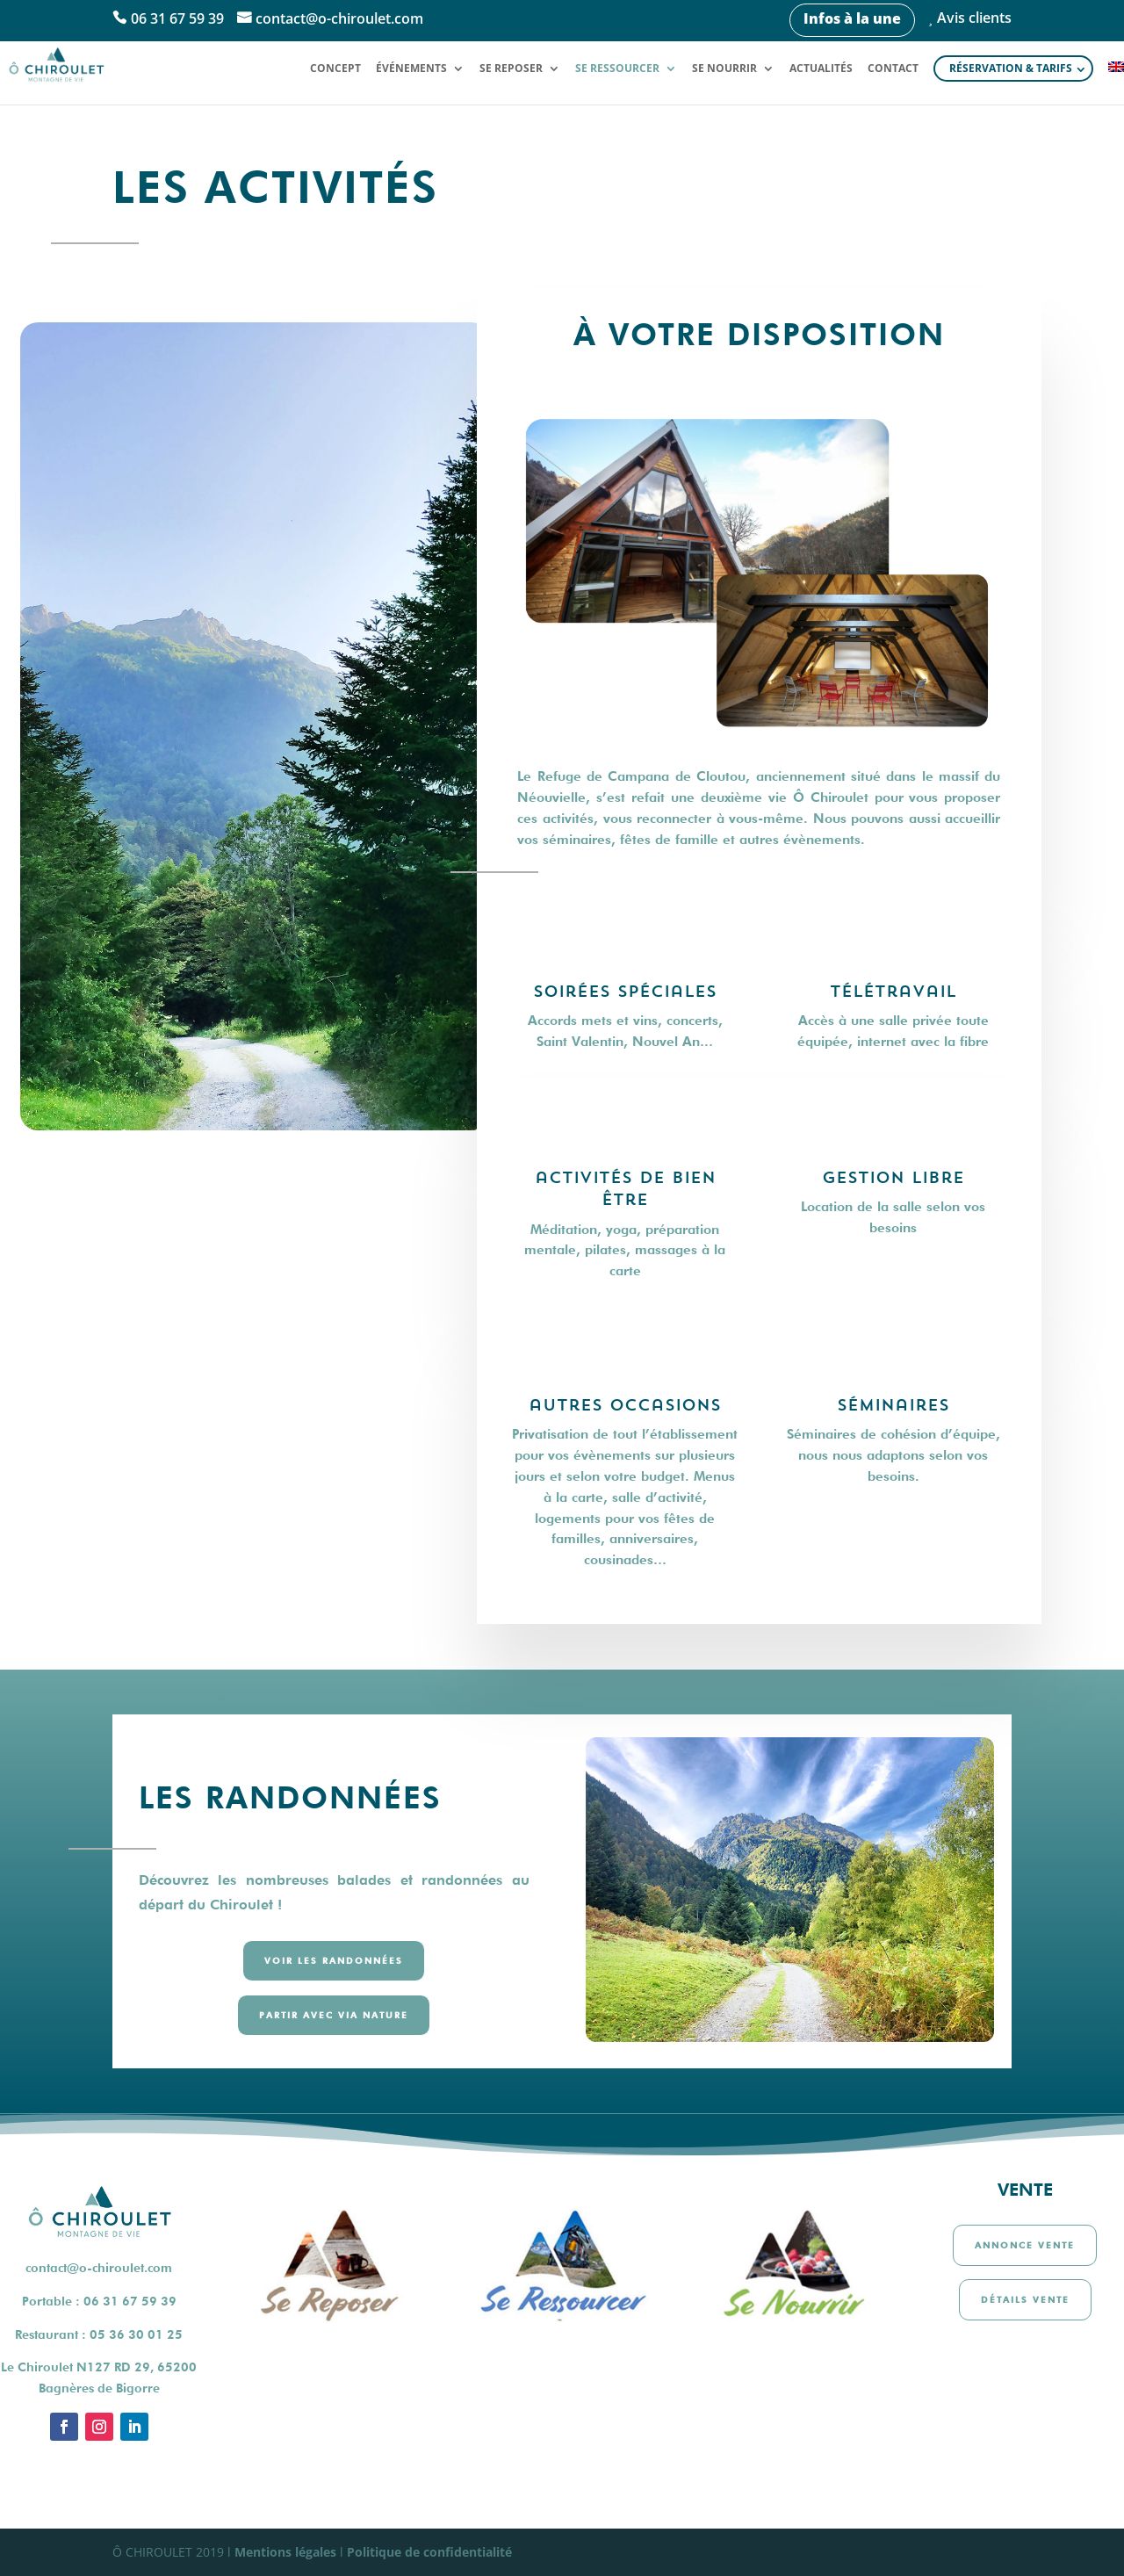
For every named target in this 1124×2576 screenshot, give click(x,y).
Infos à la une (852, 18)
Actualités (821, 69)
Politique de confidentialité (429, 2552)
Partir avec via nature (333, 2015)
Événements (411, 69)
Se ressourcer (617, 69)
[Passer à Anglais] (1116, 82)
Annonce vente (1025, 2245)
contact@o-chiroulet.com (339, 19)
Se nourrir (724, 69)
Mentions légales (285, 2552)
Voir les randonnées (333, 1960)
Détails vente (1025, 2299)
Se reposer (511, 69)
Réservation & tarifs (1010, 68)
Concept (335, 69)
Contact (893, 69)
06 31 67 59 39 (177, 19)
